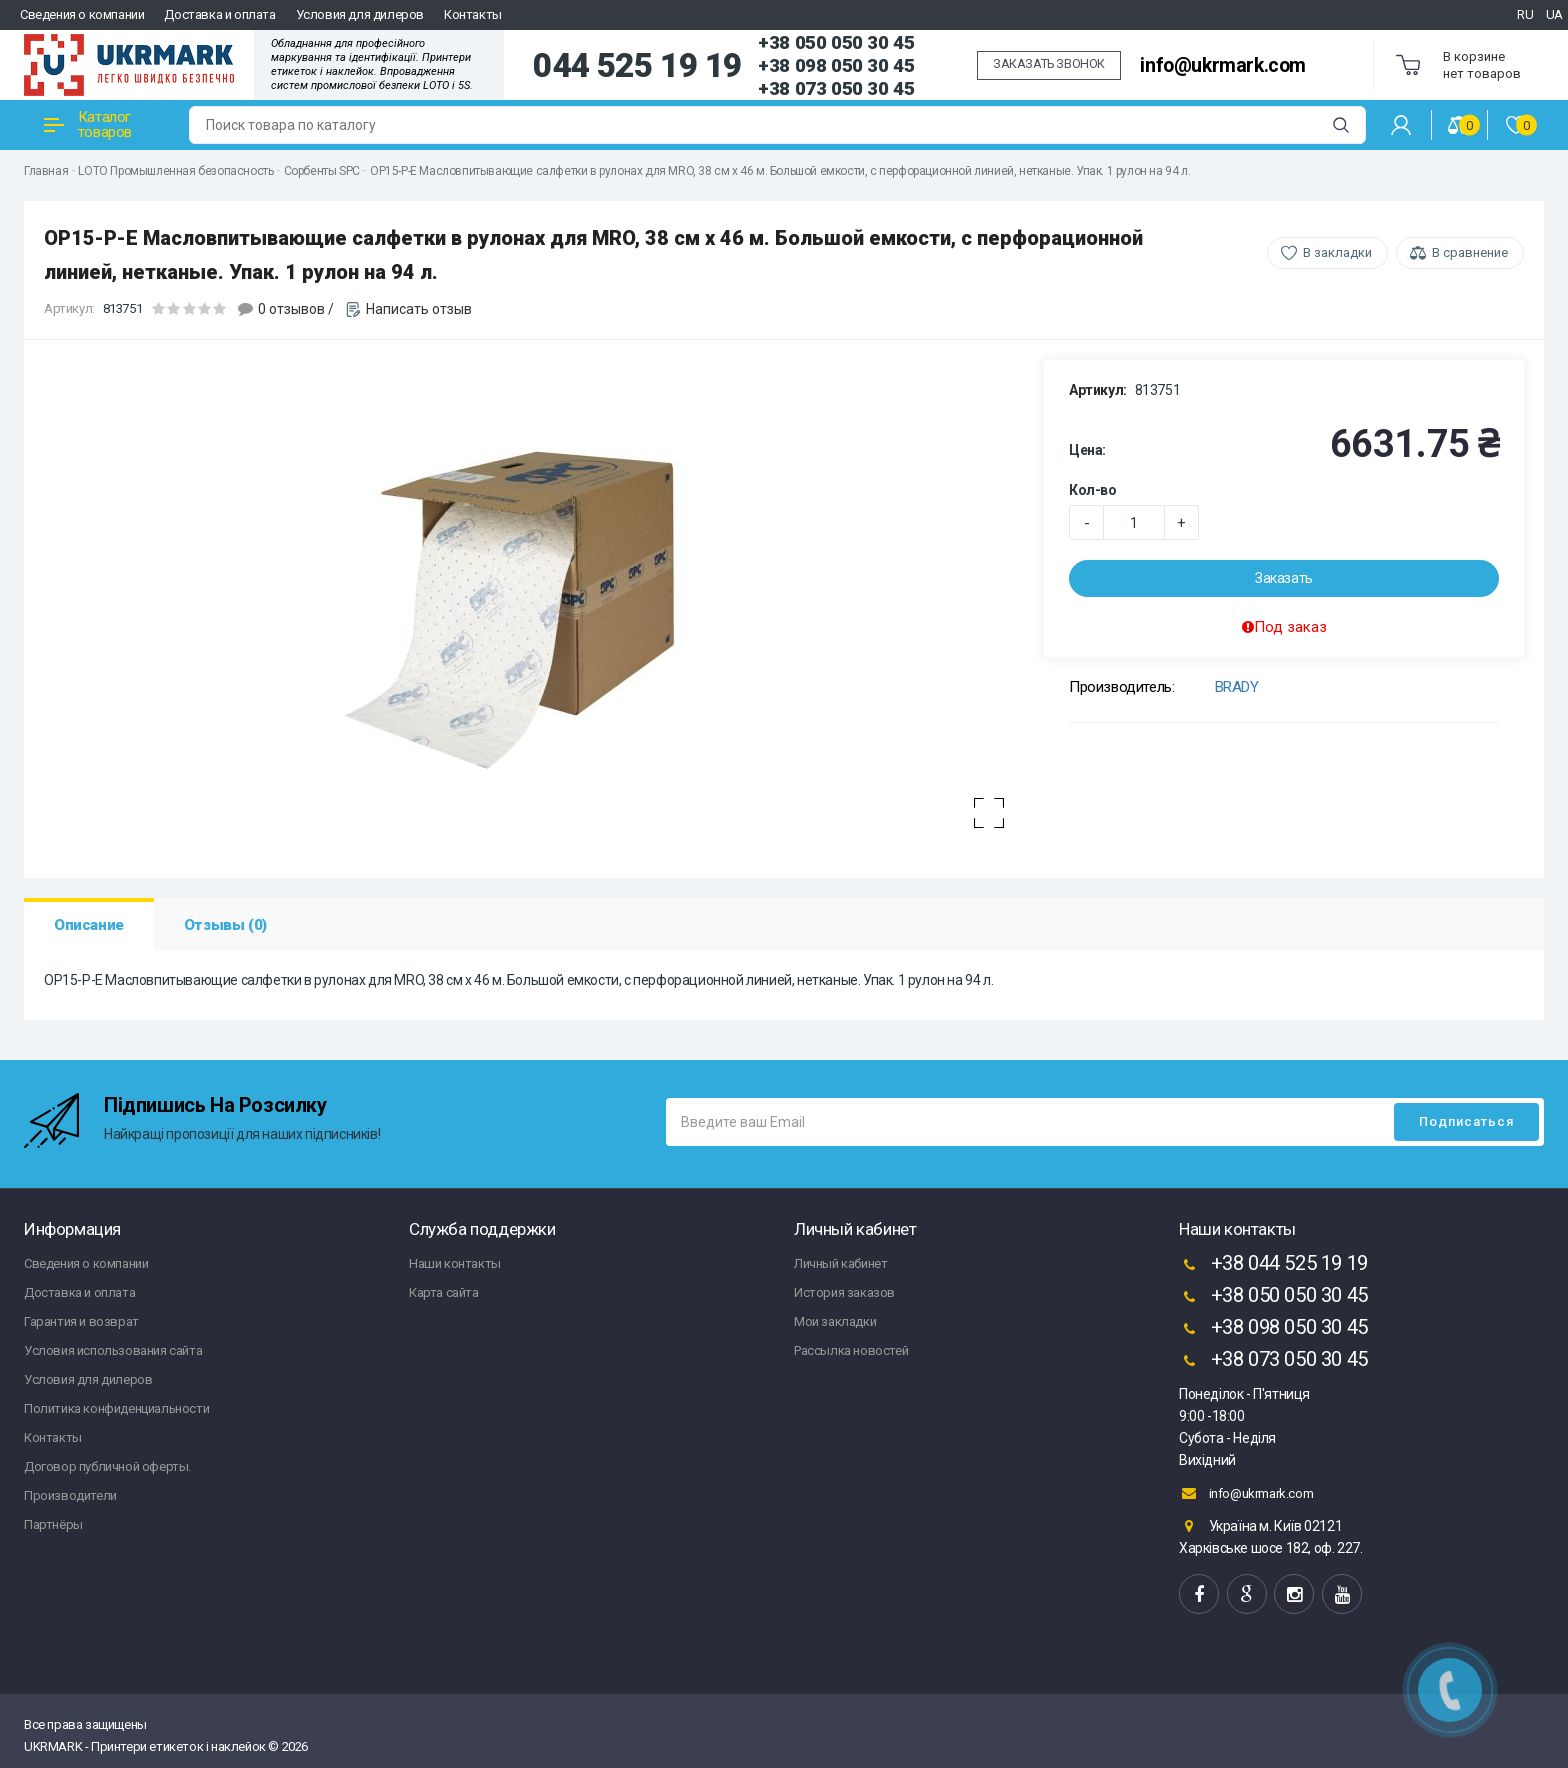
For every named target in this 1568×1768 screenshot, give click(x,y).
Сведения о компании (82, 14)
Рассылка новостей (851, 1350)
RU (1525, 14)
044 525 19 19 (637, 66)
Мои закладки (835, 1321)
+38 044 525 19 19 (1273, 1265)
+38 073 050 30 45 (836, 88)
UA (1554, 14)
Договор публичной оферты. (107, 1466)
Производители (70, 1495)
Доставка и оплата (219, 14)
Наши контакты (455, 1263)
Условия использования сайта (113, 1350)
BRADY (1237, 687)
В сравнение (1470, 252)
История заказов (844, 1292)
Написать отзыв (419, 309)
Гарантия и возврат (81, 1321)
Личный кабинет (840, 1263)
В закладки (1337, 252)
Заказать (1284, 578)
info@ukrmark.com (1223, 65)
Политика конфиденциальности (116, 1408)
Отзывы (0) (225, 925)
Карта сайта (444, 1292)
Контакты (473, 14)
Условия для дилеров (360, 14)
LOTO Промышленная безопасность (175, 171)
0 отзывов (291, 309)
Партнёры (53, 1524)
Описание (89, 925)
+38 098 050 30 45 (836, 65)
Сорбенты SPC (322, 171)
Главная (46, 171)
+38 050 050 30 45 (836, 42)
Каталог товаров (88, 124)
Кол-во (1093, 490)
